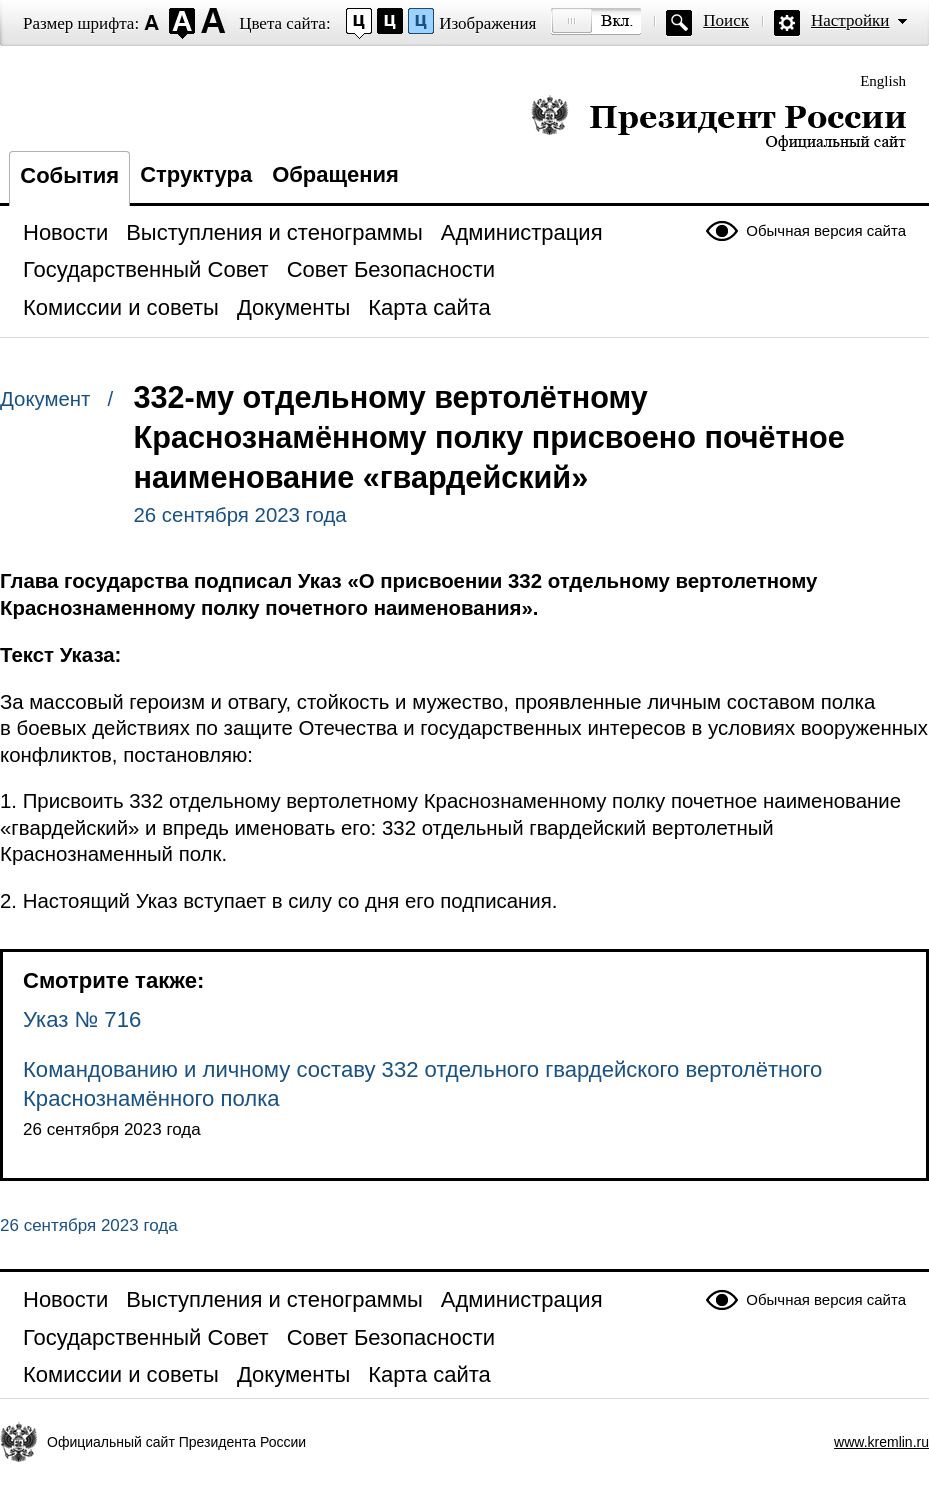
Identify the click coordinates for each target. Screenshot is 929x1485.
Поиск (726, 20)
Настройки (850, 20)
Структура (196, 174)
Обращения (335, 174)
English (883, 81)
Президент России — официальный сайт (718, 122)
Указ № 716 (82, 1019)
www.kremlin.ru (881, 1442)
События (69, 175)
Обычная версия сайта (826, 230)
